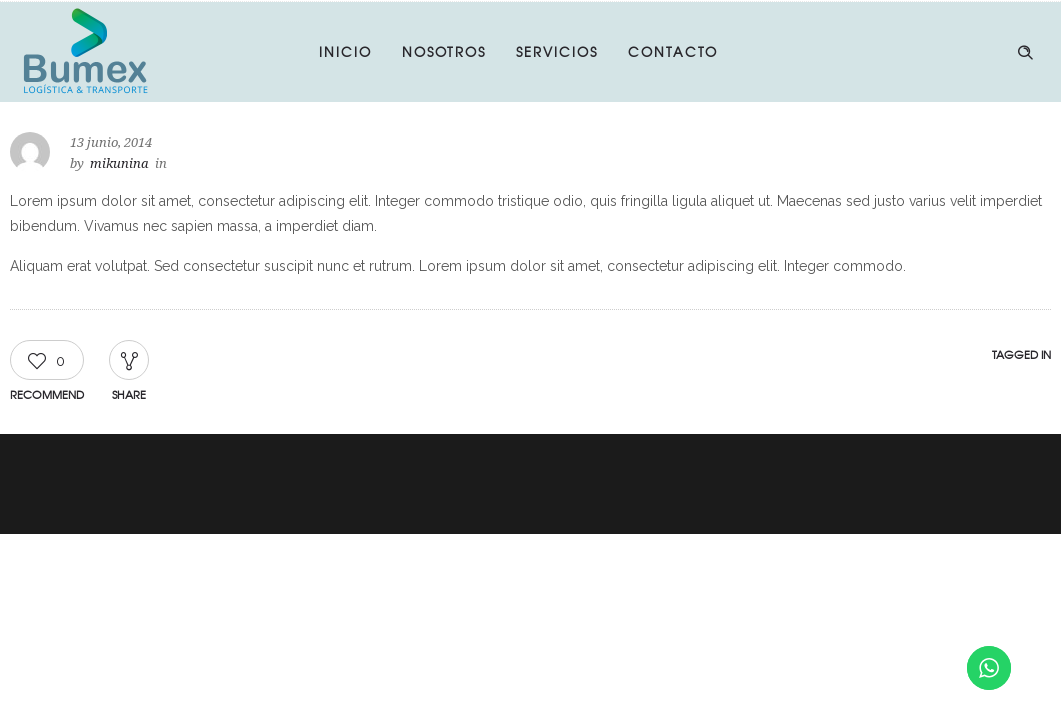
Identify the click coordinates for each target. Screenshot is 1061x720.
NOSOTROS (444, 51)
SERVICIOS (557, 51)
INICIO (345, 51)
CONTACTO (673, 51)
